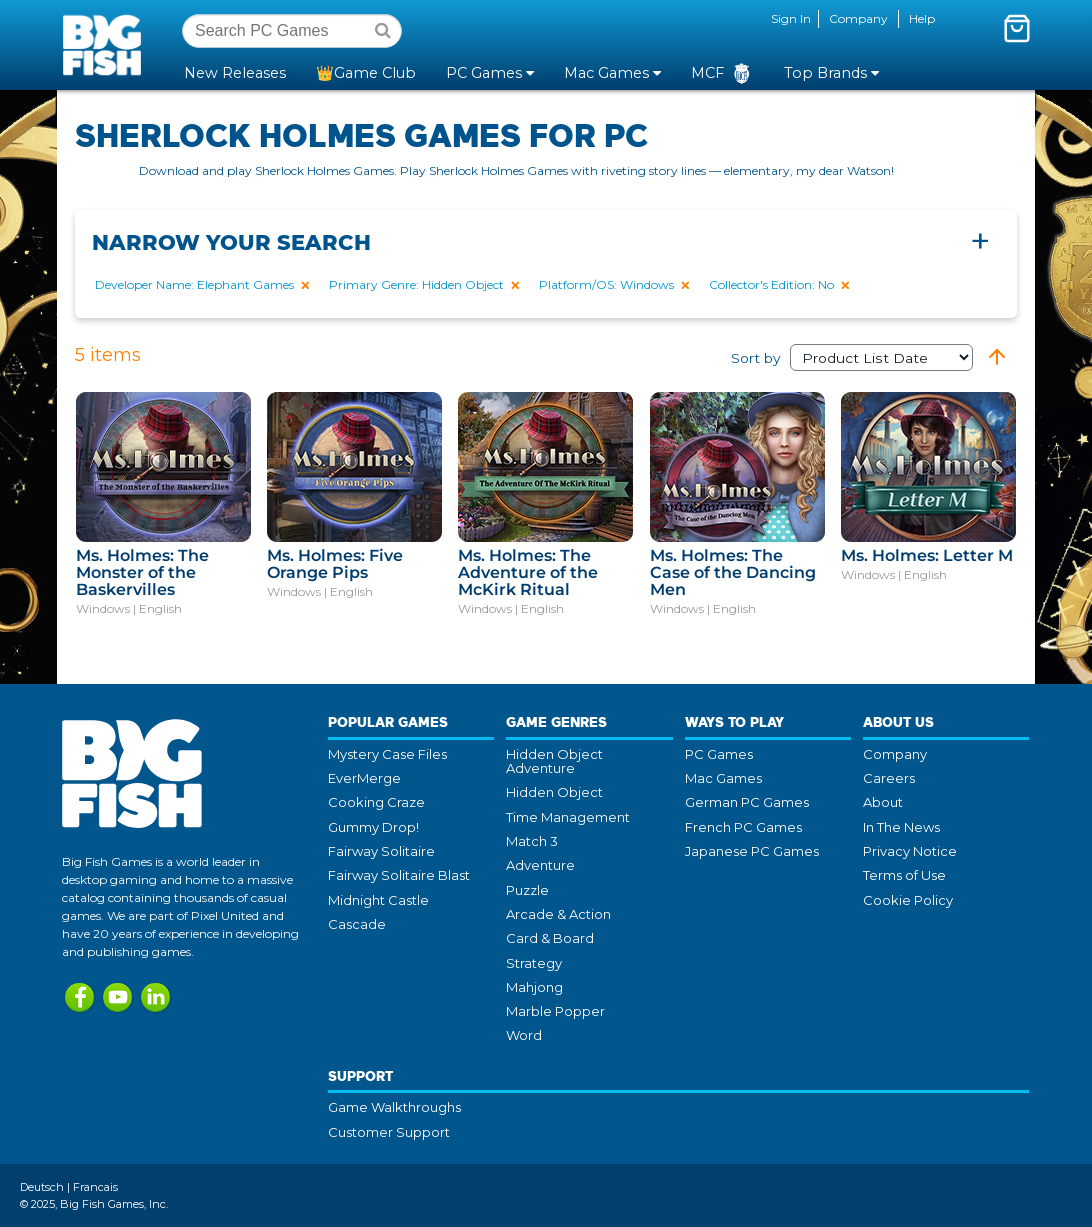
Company (858, 18)
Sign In (791, 18)
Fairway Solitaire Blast (399, 875)
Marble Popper (555, 1011)
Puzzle (527, 890)
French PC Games (743, 827)
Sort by (852, 358)
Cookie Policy (908, 900)
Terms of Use (904, 875)
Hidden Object (554, 792)
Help (922, 18)
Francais (95, 1187)
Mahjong (534, 987)
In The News (901, 827)
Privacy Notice (910, 851)
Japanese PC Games (752, 851)
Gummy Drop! (373, 827)
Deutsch (42, 1187)
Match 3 (532, 841)
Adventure (540, 865)
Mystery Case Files (387, 754)
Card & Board (550, 938)
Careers (889, 778)
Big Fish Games (106, 44)
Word (524, 1035)
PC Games (719, 754)
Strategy (534, 963)
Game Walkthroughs (394, 1107)
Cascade (357, 924)
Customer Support (389, 1132)
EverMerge (364, 778)
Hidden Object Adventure (554, 761)
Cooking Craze (376, 802)
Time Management (568, 817)
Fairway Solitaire (381, 851)
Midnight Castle (378, 900)
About (883, 802)
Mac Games (723, 778)
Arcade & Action (558, 914)
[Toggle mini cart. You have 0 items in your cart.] (1017, 28)
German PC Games (747, 802)
